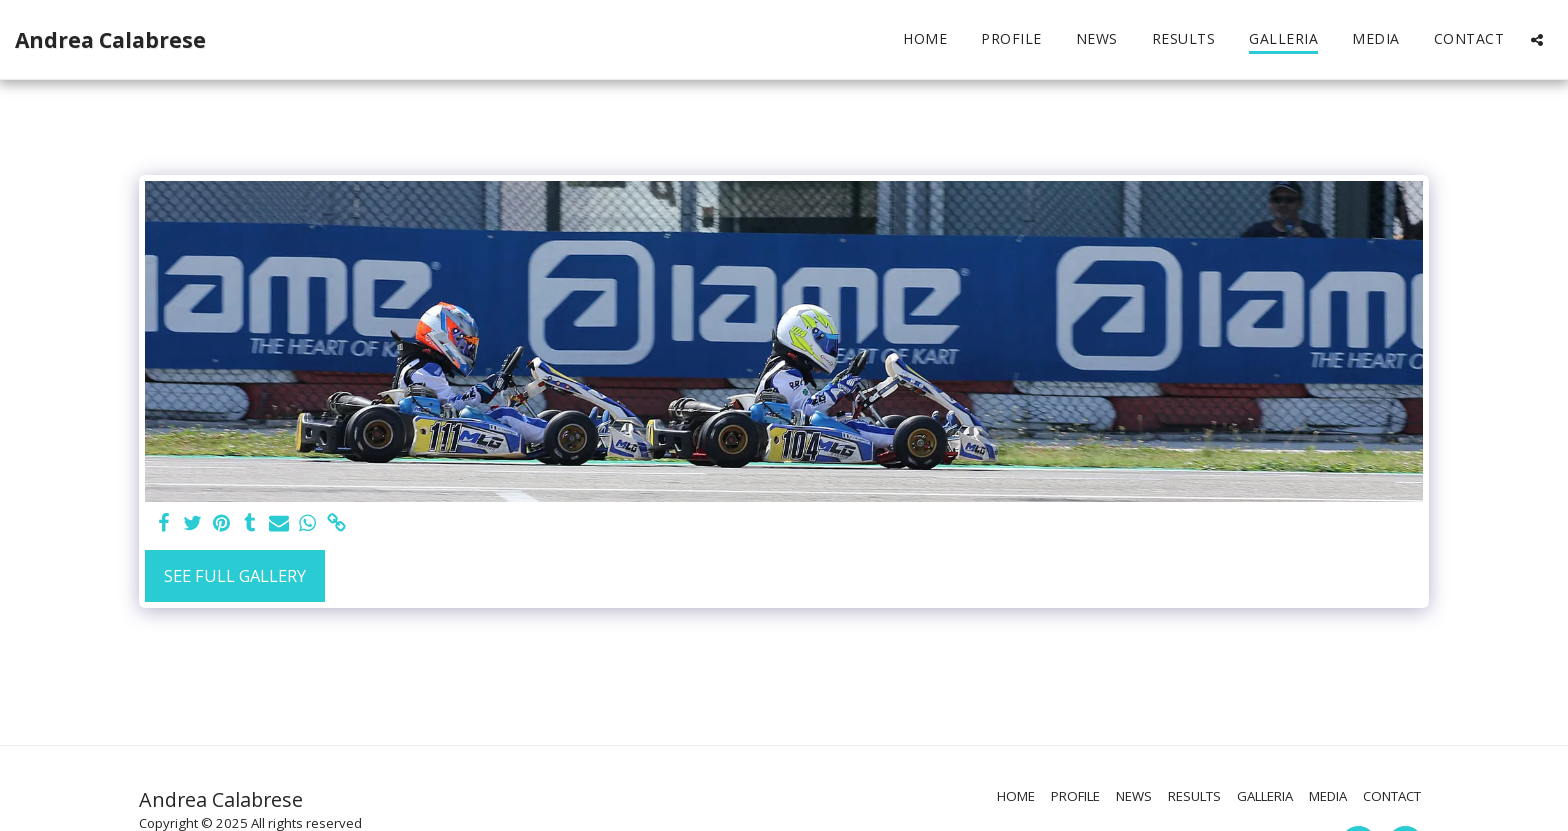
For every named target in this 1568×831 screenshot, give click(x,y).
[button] (1537, 39)
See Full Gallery (235, 575)
